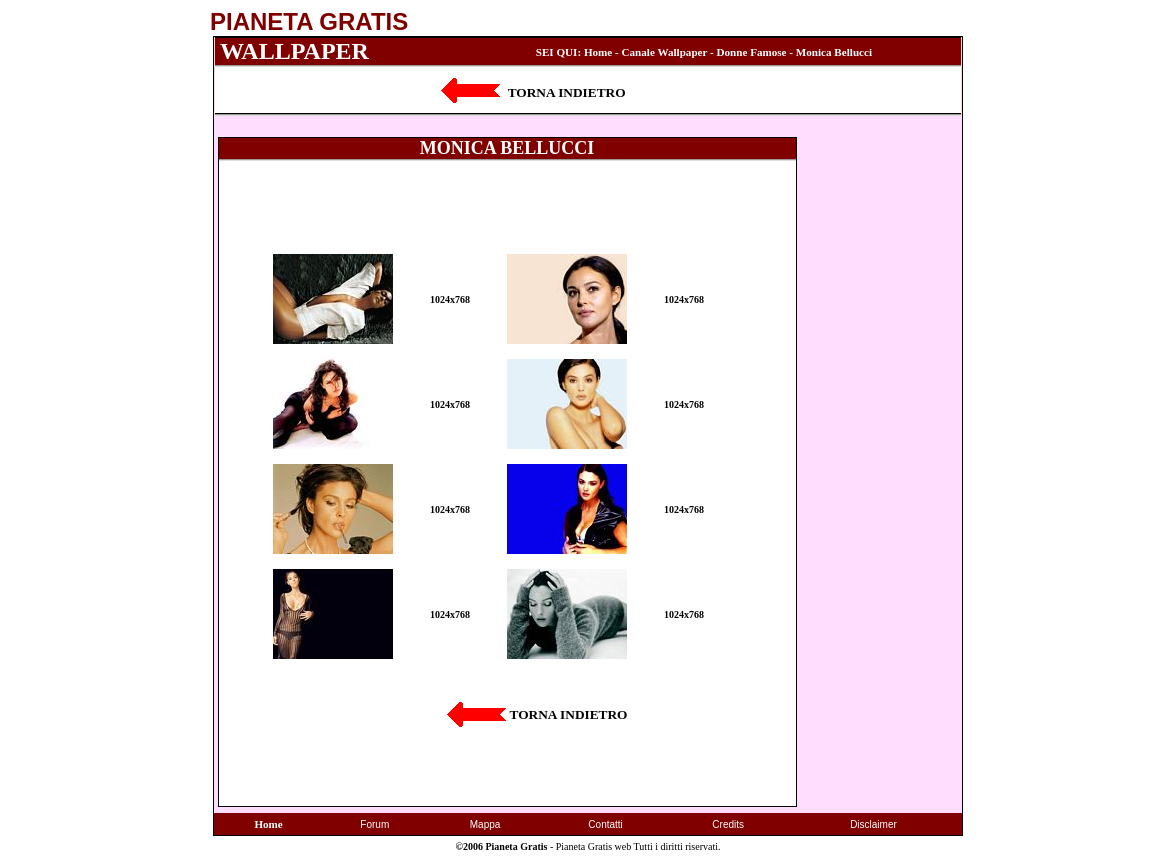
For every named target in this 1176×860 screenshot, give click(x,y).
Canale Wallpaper (665, 52)
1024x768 (450, 299)
